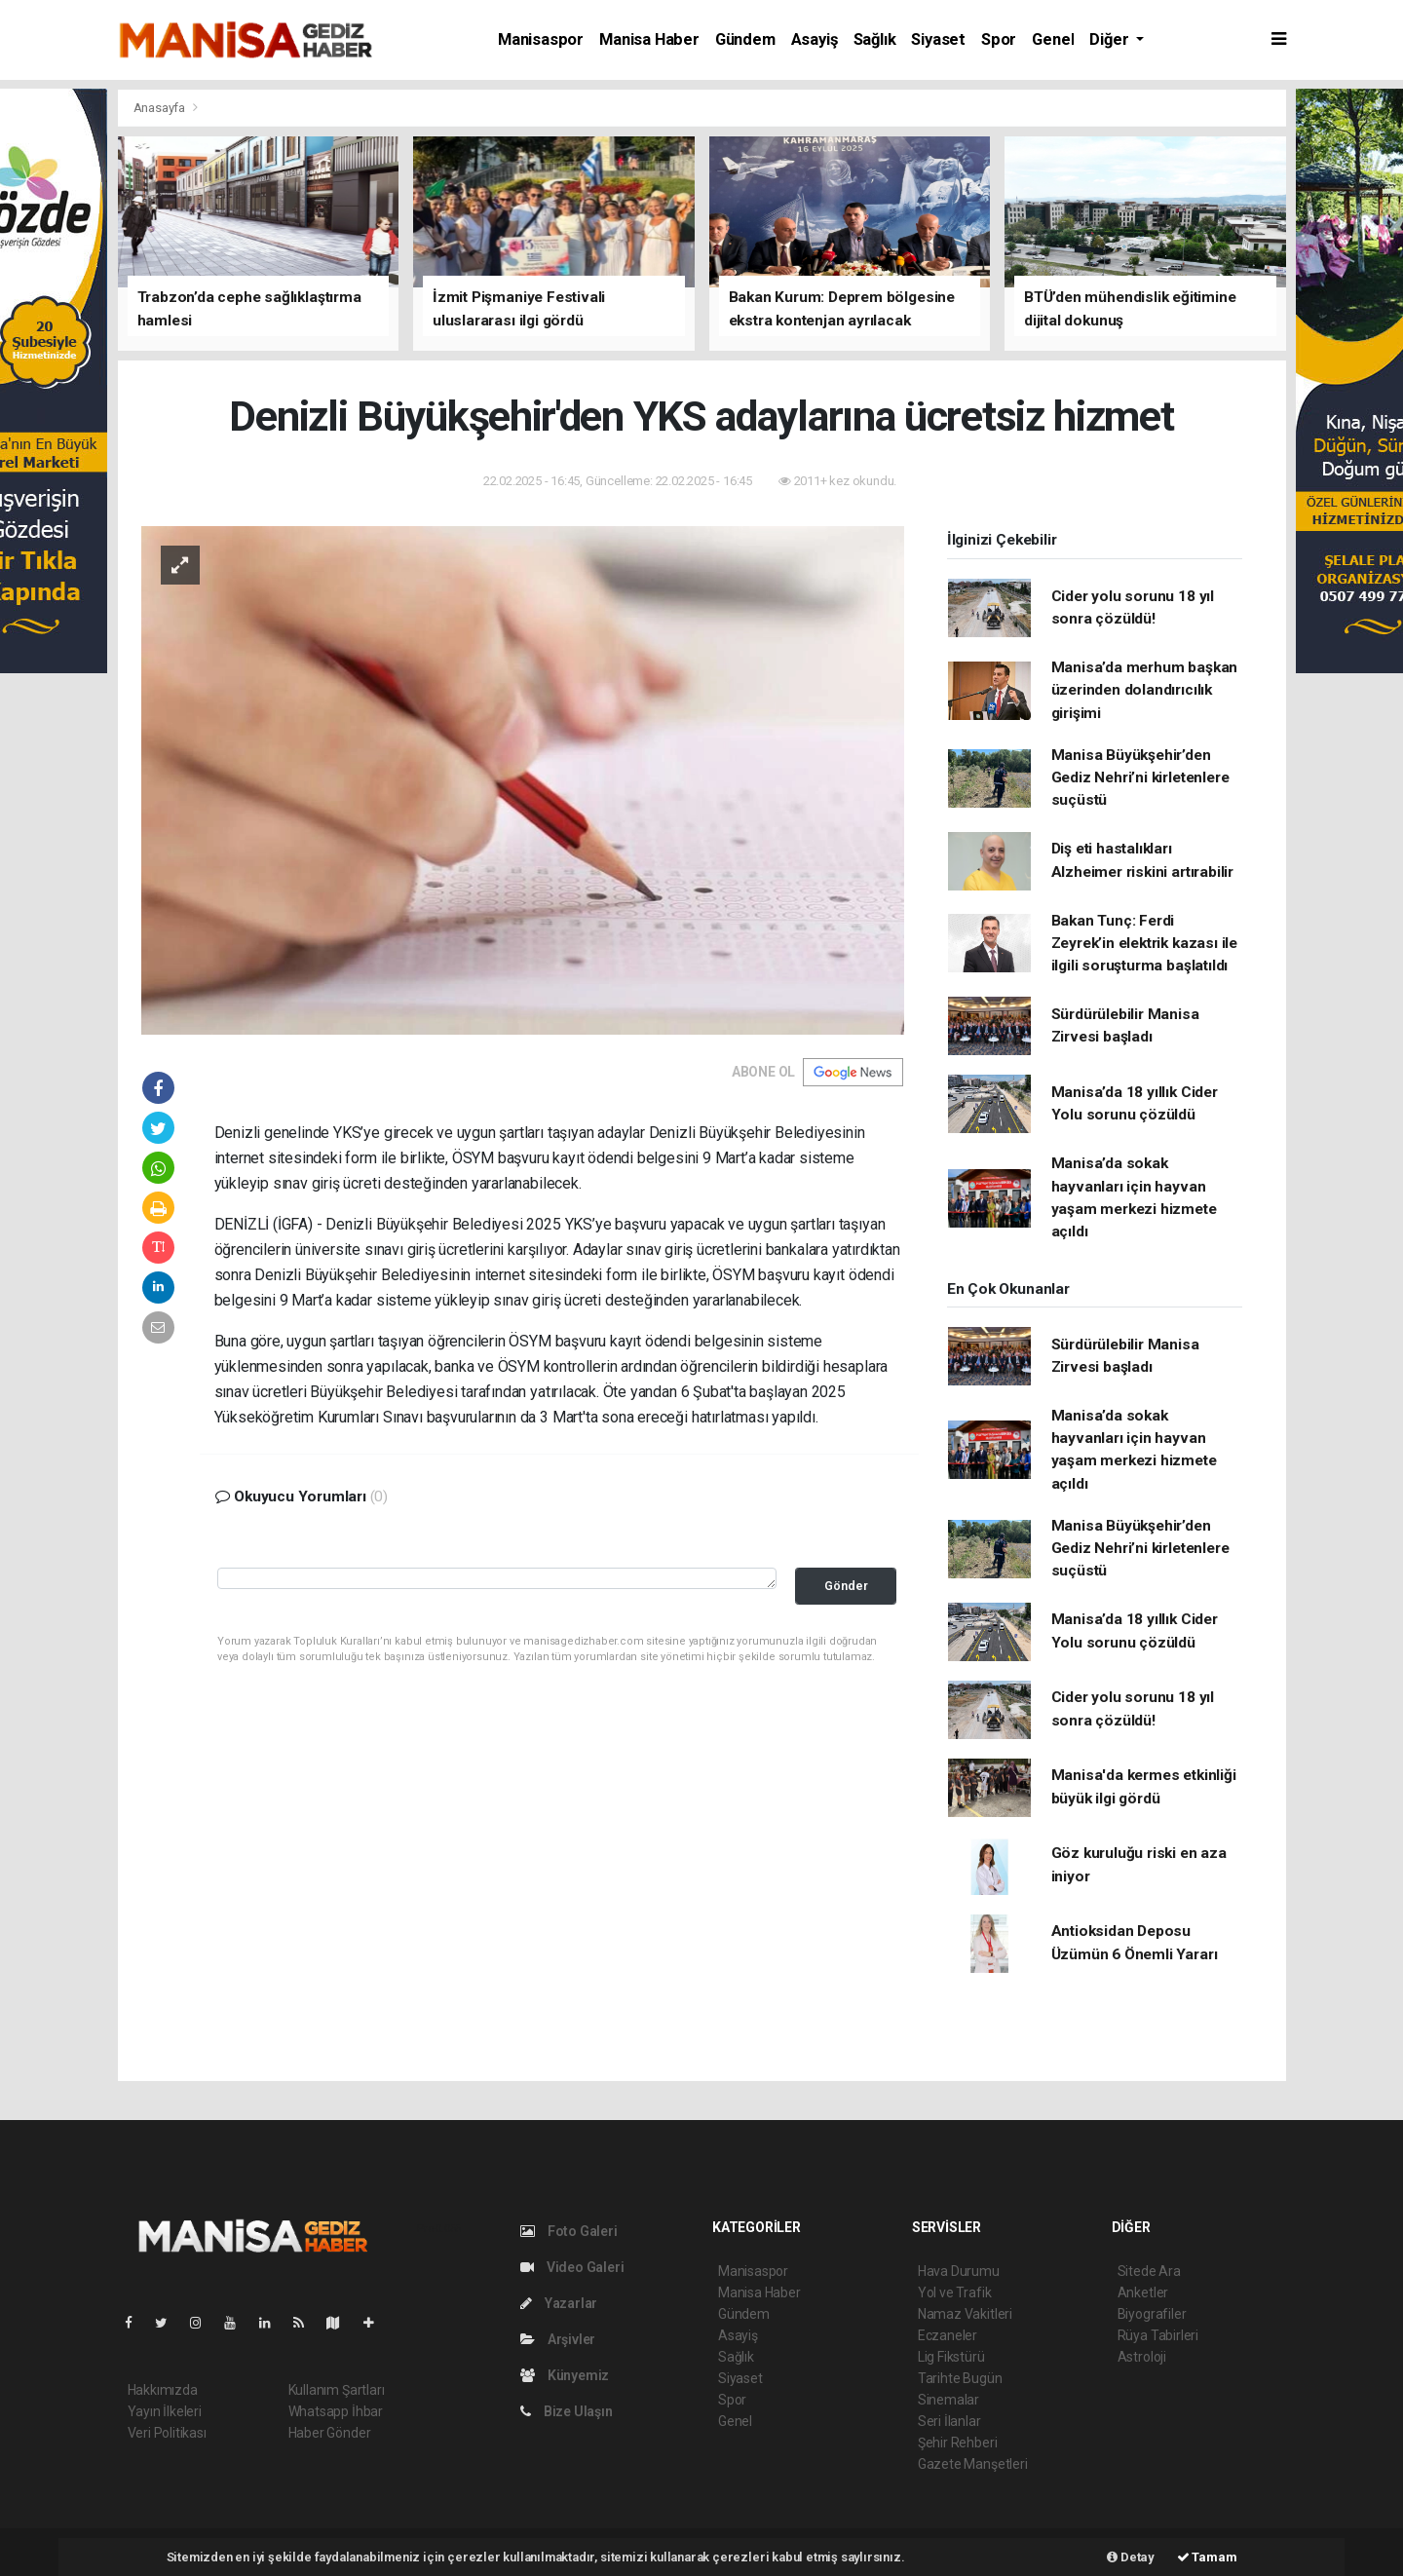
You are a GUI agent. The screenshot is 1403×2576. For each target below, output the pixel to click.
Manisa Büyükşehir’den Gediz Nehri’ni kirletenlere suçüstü (1140, 778)
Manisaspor (541, 39)
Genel (1053, 39)
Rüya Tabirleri (1158, 2335)
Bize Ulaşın (566, 2411)
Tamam (1207, 2557)
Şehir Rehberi (958, 2442)
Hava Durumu (959, 2271)
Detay (1131, 2557)
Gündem (745, 39)
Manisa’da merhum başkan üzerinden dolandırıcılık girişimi (1144, 690)
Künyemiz (564, 2375)
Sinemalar (948, 2399)
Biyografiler (1152, 2314)
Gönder (846, 1585)
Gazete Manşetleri (973, 2464)
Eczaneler (947, 2335)
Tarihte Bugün (960, 2378)
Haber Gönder (329, 2433)
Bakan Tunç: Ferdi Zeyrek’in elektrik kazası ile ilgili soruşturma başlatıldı (1144, 943)
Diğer (1110, 39)
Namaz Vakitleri (965, 2314)
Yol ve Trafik (955, 2292)
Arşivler (557, 2339)
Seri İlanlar (949, 2421)
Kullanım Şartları (336, 2390)
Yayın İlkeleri (165, 2411)
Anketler (1143, 2292)
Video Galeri (572, 2267)
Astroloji (1142, 2357)
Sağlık (874, 39)
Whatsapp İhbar (335, 2411)
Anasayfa (160, 107)
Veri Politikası (167, 2433)
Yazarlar (558, 2303)
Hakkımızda (163, 2390)
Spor (998, 39)
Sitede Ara (1149, 2271)
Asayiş (814, 39)
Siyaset (938, 39)
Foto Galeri (569, 2231)
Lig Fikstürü (951, 2357)
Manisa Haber (649, 39)
